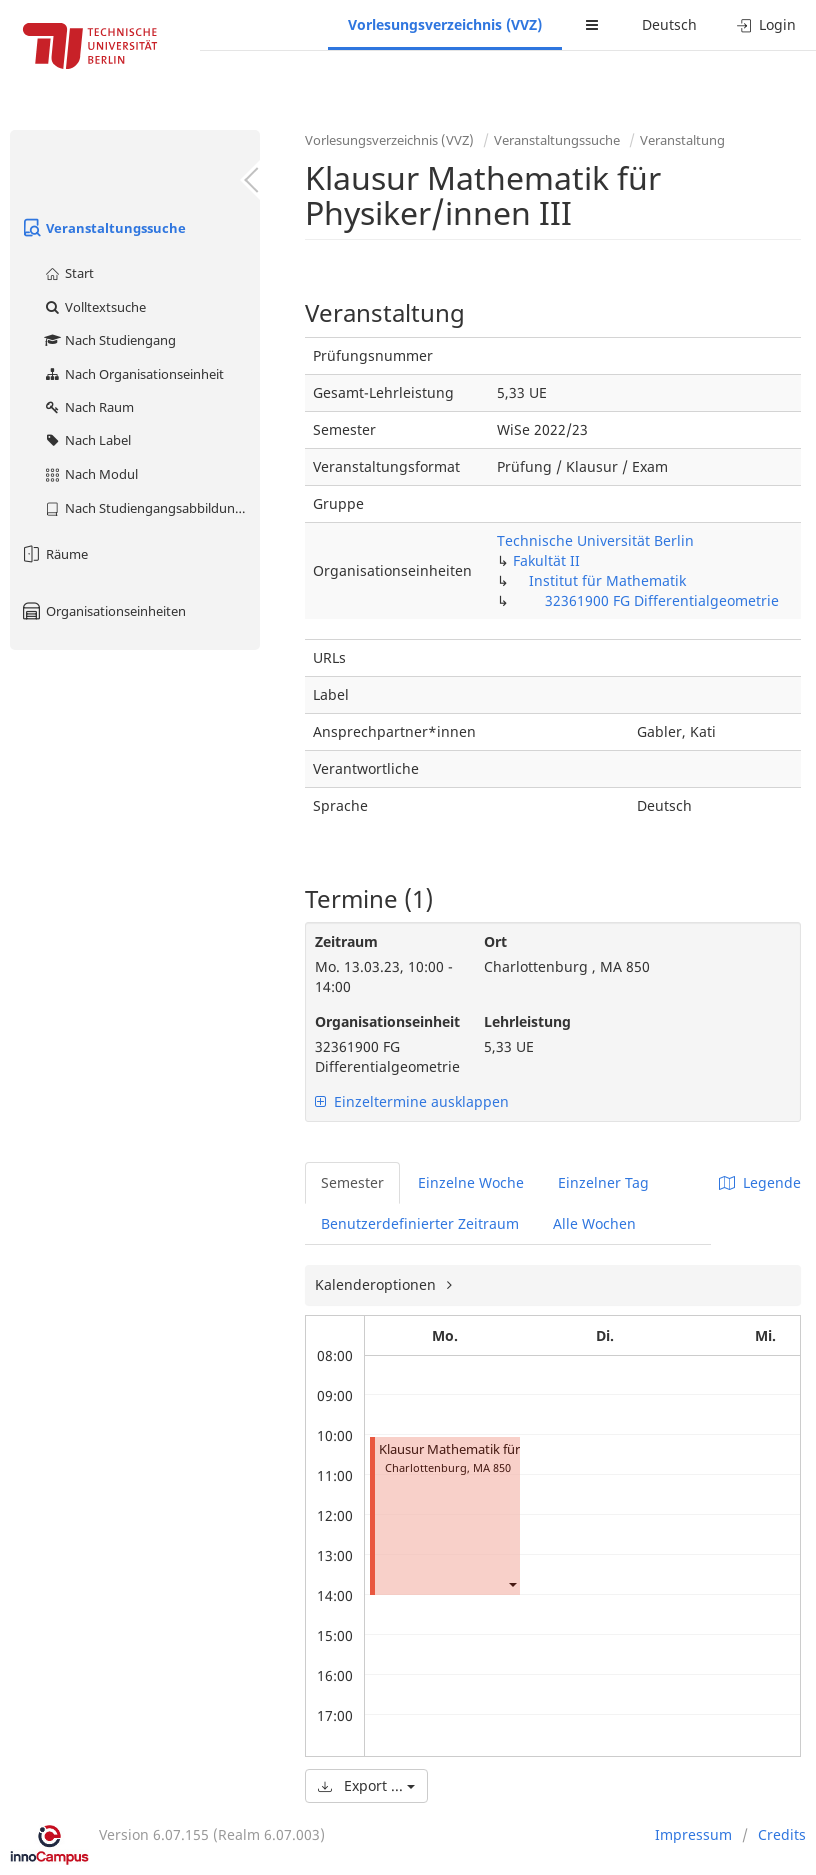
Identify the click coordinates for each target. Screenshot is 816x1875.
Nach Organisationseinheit (133, 374)
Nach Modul (90, 474)
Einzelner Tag (603, 1182)
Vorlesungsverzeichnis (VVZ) (445, 24)
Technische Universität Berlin (595, 540)
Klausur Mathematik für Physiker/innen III (504, 1449)
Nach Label (87, 440)
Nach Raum (88, 407)
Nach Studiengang (109, 340)
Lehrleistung (527, 1021)
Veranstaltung (682, 140)
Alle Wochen (594, 1223)
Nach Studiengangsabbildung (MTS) (151, 508)
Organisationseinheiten (103, 611)
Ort (495, 941)
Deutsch (669, 24)
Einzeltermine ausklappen (412, 1101)
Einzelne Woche (471, 1182)
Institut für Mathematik (607, 580)
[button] (512, 1583)
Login (766, 24)
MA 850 (492, 1467)
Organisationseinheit (384, 1021)
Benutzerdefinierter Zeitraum (420, 1223)
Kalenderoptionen (377, 1284)
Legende (760, 1182)
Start (68, 273)
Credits (782, 1834)
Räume (54, 554)
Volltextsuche (94, 307)
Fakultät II (546, 560)
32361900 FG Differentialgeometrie (662, 600)
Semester (352, 1182)
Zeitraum (346, 941)
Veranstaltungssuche (103, 228)
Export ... (366, 1785)
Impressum (693, 1834)
